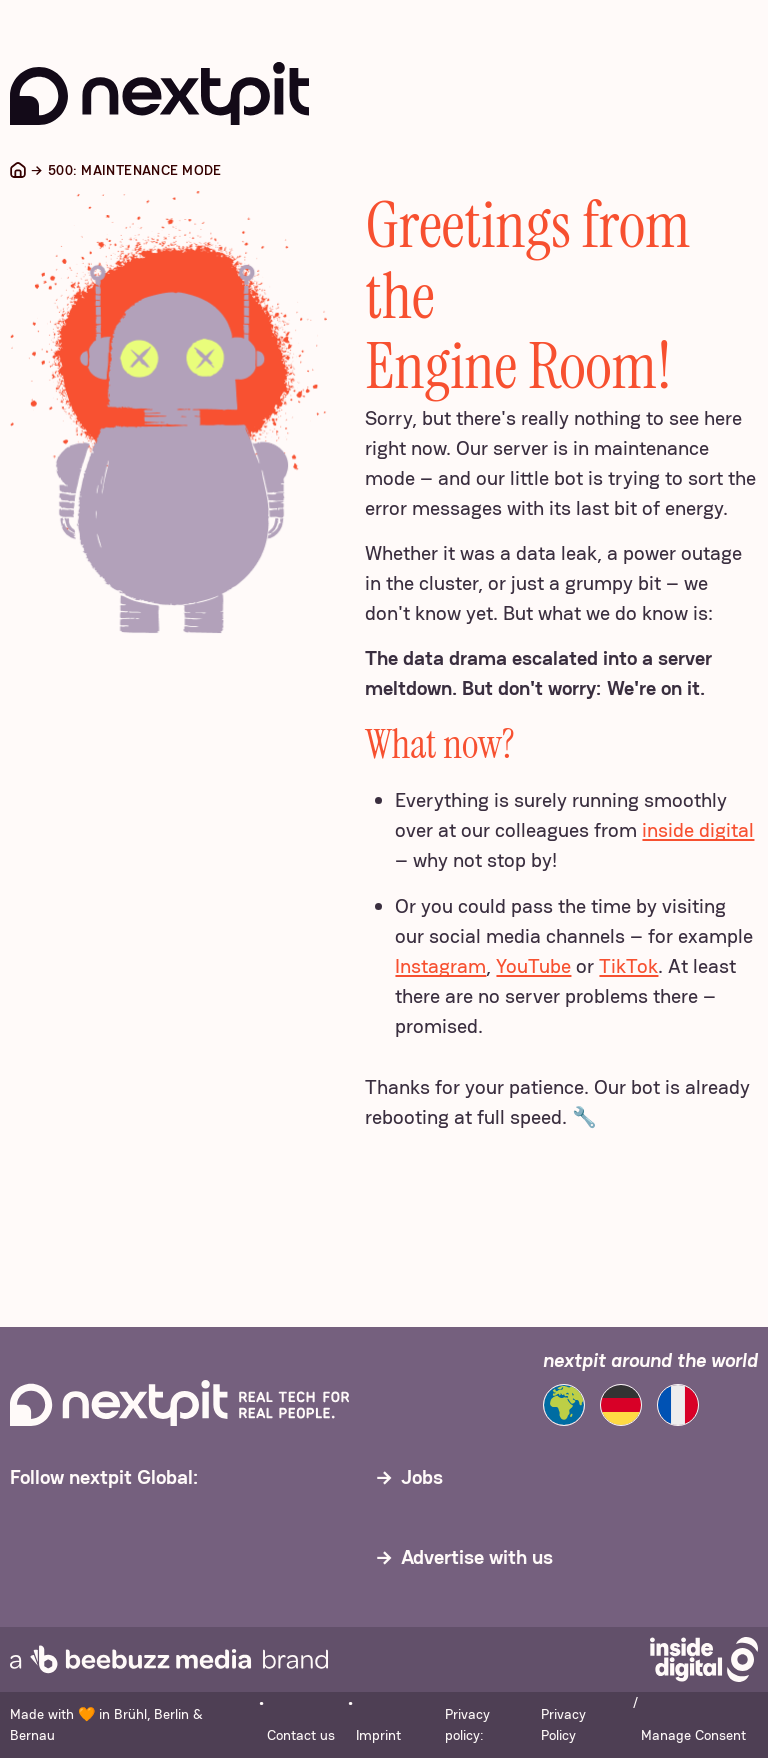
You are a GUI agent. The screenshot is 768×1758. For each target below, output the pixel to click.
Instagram (440, 966)
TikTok (628, 966)
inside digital (698, 830)
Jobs (422, 1477)
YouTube (533, 966)
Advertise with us (477, 1557)
